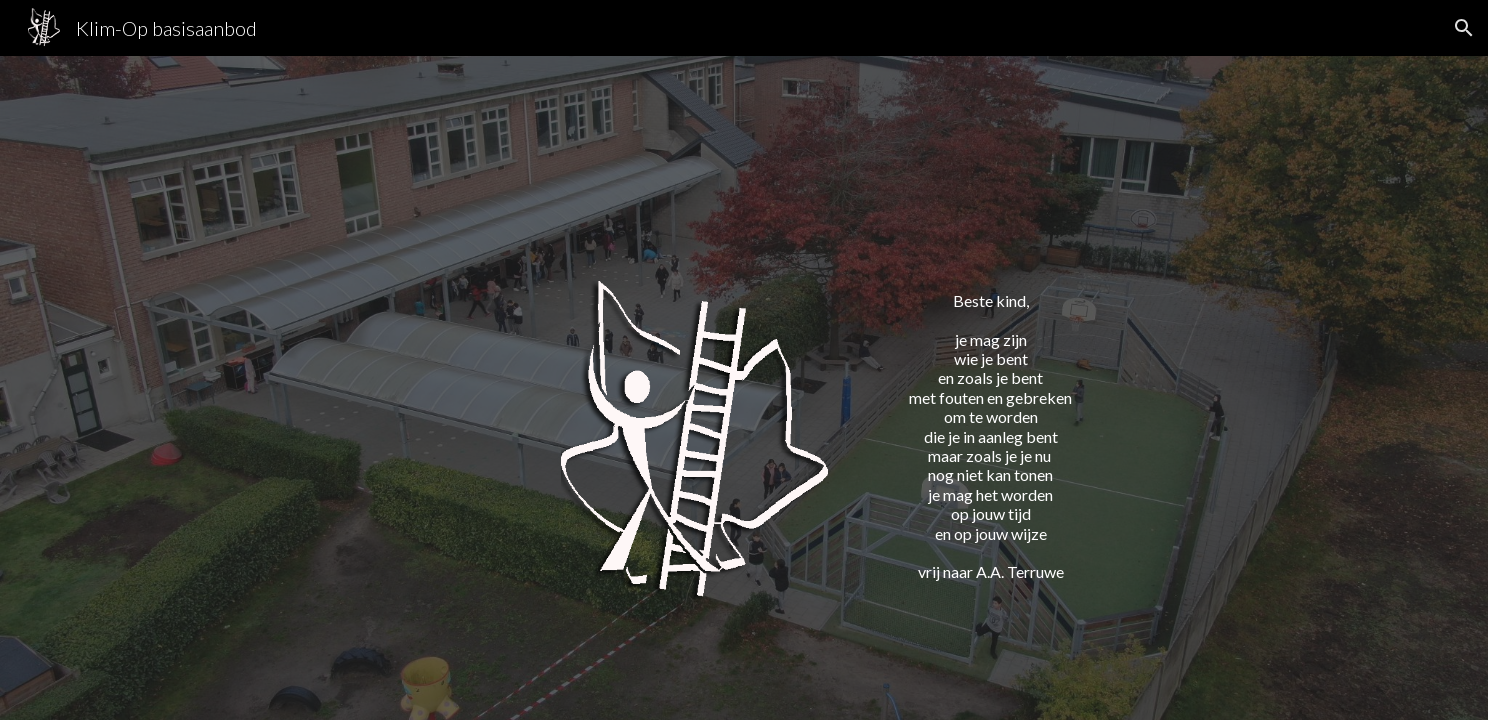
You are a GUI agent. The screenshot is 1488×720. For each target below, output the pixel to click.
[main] (990, 418)
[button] (1464, 28)
